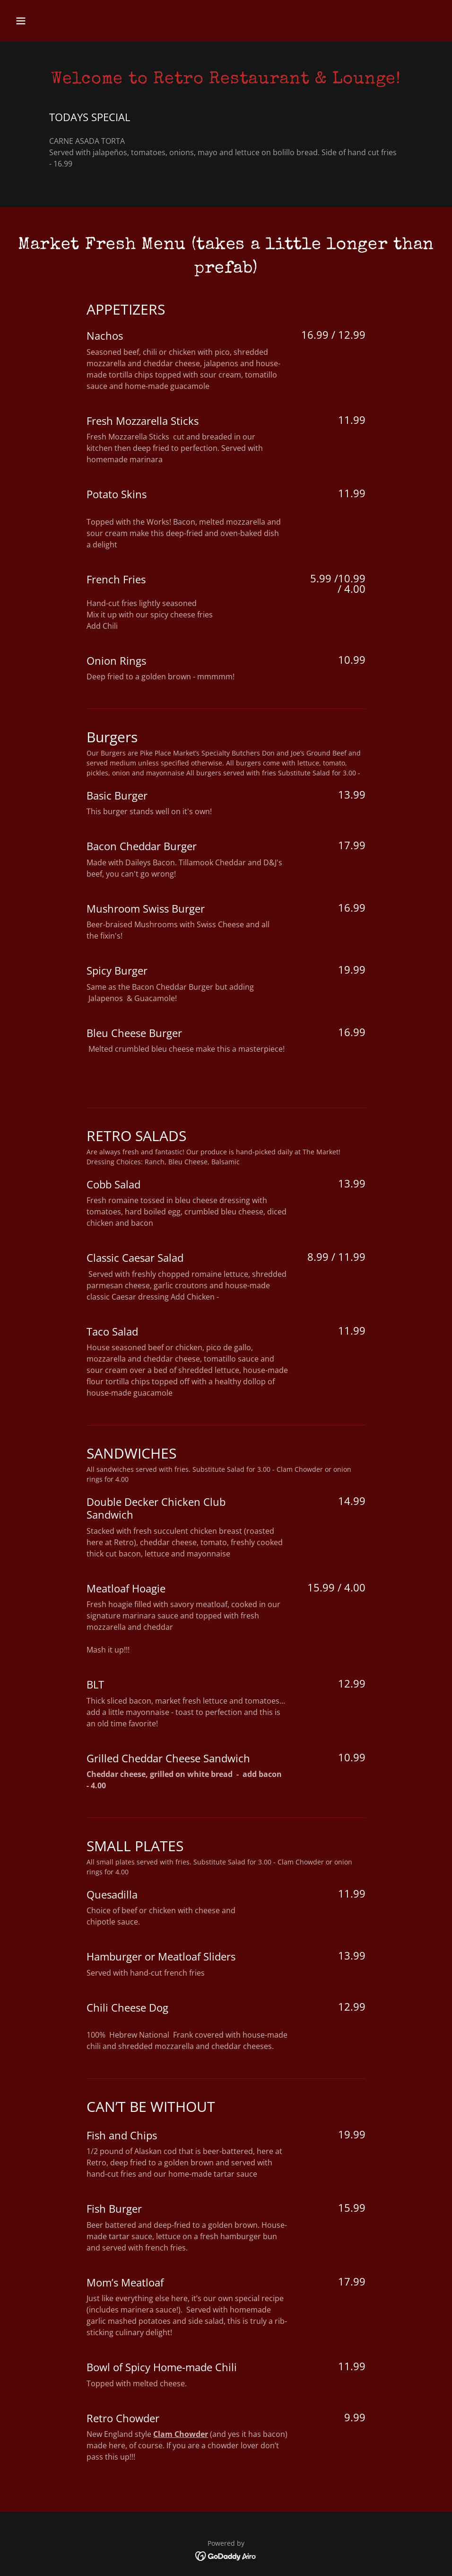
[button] (43, 20)
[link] (226, 2555)
